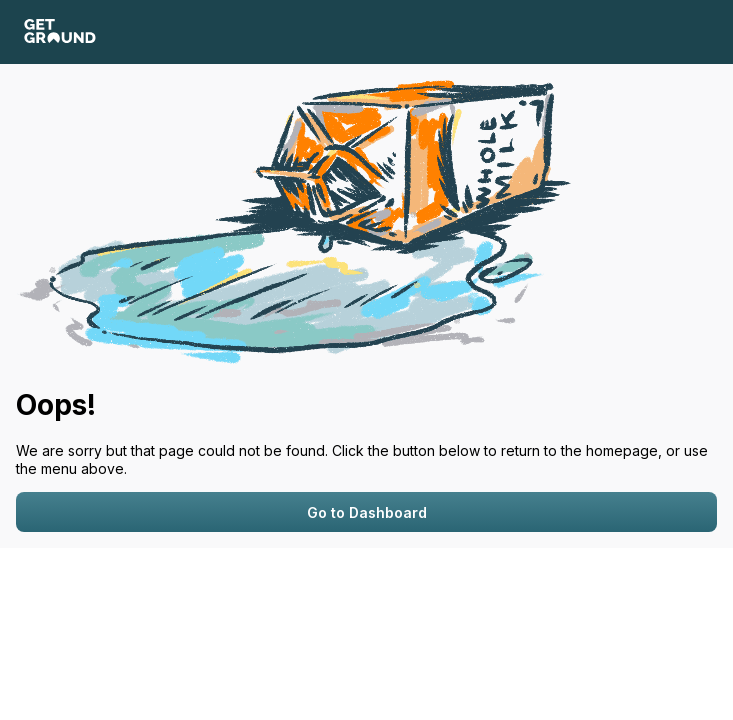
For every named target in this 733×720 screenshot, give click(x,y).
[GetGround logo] (60, 32)
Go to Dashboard (367, 512)
